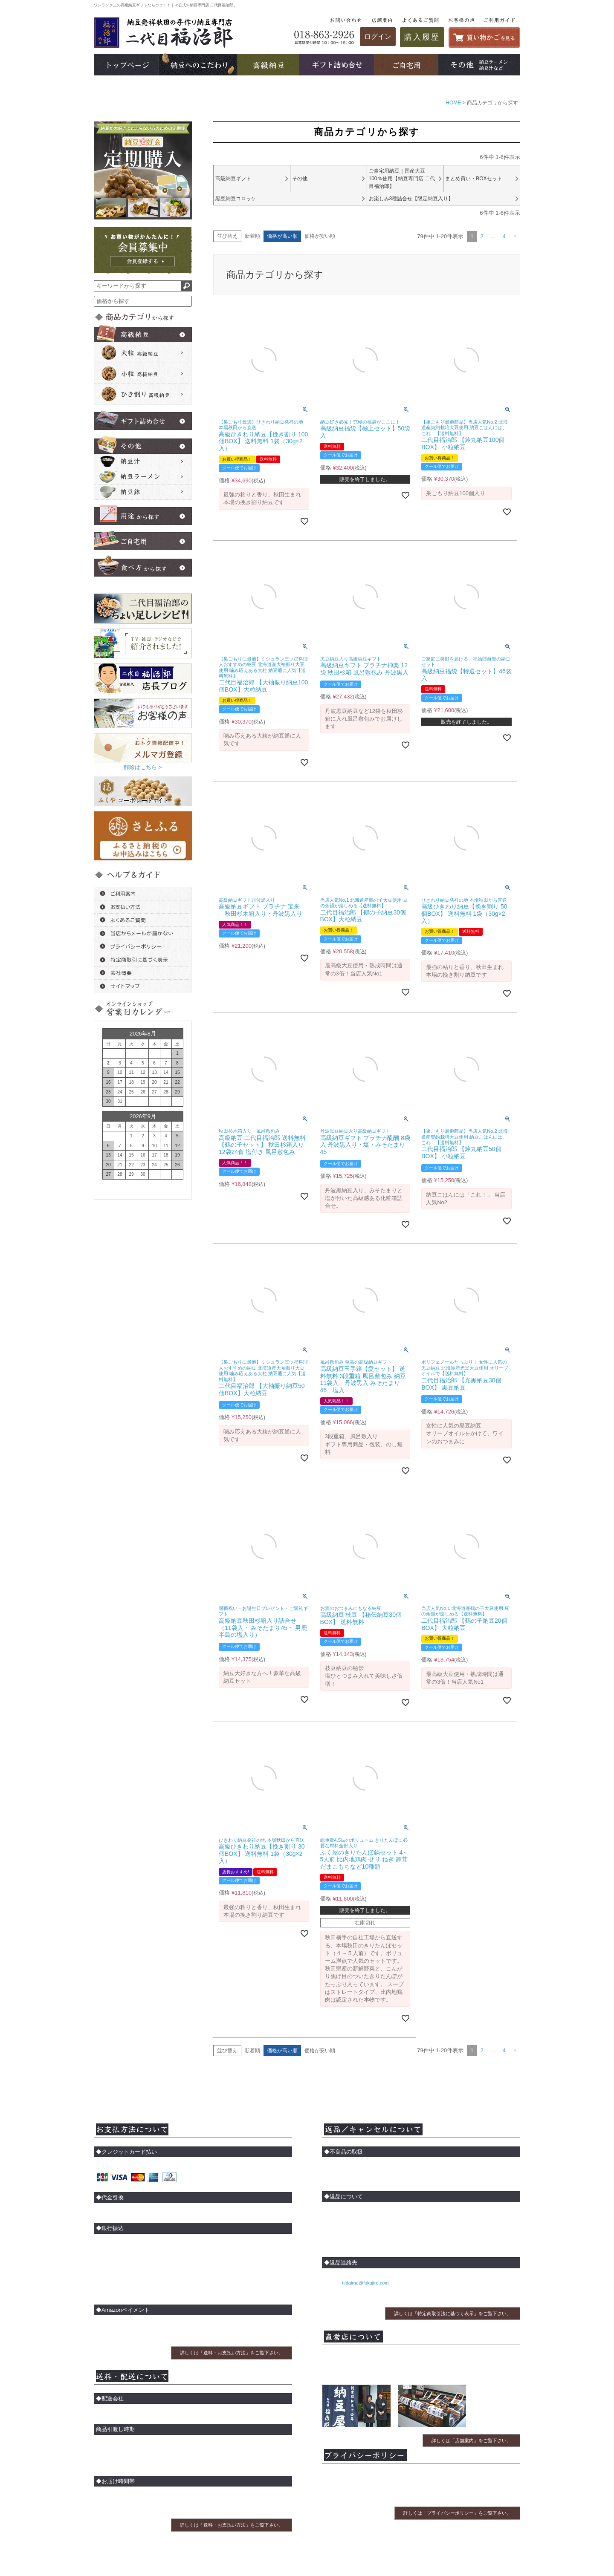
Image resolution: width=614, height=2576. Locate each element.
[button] (514, 239)
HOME (453, 103)
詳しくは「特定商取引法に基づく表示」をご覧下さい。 (452, 2315)
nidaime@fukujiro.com (365, 2285)
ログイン (377, 36)
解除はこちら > (143, 767)
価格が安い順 (319, 238)
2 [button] (482, 238)
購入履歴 (422, 37)
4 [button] (504, 238)
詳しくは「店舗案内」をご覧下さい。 (471, 2442)
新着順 (252, 238)
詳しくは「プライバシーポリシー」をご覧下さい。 (457, 2515)
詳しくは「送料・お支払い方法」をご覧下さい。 (231, 2354)
